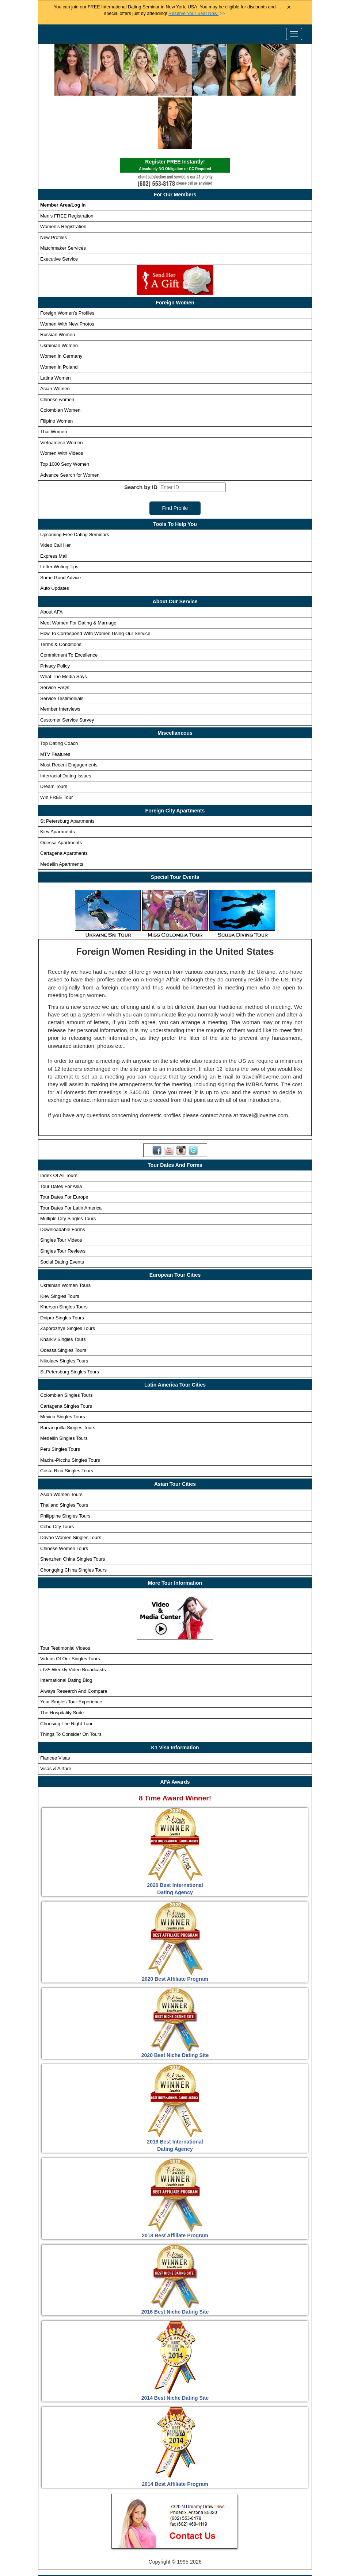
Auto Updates (54, 534)
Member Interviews (60, 655)
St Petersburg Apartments (67, 767)
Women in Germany (61, 302)
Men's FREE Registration (67, 162)
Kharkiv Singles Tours (63, 1285)
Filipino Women (56, 367)
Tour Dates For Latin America (71, 1154)
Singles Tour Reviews (62, 1197)
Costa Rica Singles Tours (66, 1417)
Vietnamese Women (61, 389)
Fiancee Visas (55, 1704)
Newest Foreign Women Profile (108, 2543)
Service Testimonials (61, 644)
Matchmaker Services (63, 194)
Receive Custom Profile (182, 2543)
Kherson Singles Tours (64, 1253)
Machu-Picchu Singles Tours (70, 1406)
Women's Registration (63, 173)
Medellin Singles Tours (64, 1384)
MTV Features (55, 700)
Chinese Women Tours (64, 1494)
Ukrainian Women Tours (65, 1231)
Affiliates (280, 2556)
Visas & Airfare (55, 1715)
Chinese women (57, 345)
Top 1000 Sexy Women (64, 410)
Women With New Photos (67, 270)
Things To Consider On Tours (71, 1680)
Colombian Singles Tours (66, 1341)
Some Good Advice (60, 524)
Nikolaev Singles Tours (64, 1307)
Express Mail (53, 502)
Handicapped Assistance (174, 2569)
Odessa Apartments (61, 789)
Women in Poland (58, 313)
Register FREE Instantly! (175, 112)
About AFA (51, 558)
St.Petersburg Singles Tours (69, 1317)
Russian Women (57, 281)
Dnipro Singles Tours (62, 1264)
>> (196, 13)
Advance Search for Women (69, 421)
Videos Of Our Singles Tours (70, 1605)
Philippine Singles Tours (65, 1462)
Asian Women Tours (61, 1440)
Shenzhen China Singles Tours (72, 1505)
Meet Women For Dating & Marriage (78, 569)
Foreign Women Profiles (167, 2530)
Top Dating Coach (59, 689)
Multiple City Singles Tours (68, 1165)
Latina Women (55, 324)
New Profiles (53, 184)
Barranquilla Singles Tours (67, 1374)
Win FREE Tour (56, 743)
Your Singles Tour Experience (71, 1648)
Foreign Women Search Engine (242, 2530)
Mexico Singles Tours (62, 1363)
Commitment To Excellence (69, 601)
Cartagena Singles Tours (66, 1352)
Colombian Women (60, 356)
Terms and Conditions (189, 2556)
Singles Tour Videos (61, 1186)
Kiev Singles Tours (59, 1242)
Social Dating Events (62, 1208)
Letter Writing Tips (59, 513)
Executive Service (59, 205)
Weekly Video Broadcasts (73, 1615)
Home (76, 2530)
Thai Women (53, 378)
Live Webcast (242, 2556)
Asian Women (55, 335)
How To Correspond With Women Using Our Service (95, 580)
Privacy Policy (55, 612)
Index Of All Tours (58, 1121)
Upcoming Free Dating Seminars (74, 480)
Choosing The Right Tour (66, 1669)
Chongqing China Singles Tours (73, 1516)
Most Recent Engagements (69, 711)
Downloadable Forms (62, 1176)
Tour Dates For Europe (64, 1143)
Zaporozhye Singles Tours (67, 1274)
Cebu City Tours (57, 1473)
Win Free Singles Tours (248, 2543)
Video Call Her (55, 491)
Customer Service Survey (67, 666)
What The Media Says (63, 623)
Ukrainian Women (59, 292)
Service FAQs (54, 634)
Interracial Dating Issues (65, 722)
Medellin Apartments (61, 810)
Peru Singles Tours (60, 1395)
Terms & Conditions (60, 590)
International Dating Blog (66, 1626)
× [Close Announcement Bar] (289, 7)
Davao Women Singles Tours (70, 1484)
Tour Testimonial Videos (65, 1594)
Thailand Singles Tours (64, 1451)
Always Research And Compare (73, 1637)
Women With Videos (61, 399)
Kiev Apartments (57, 778)
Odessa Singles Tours (63, 1296)
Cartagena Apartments (64, 799)
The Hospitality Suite (62, 1659)
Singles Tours (111, 2530)
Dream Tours (53, 732)
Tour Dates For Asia (61, 1132)
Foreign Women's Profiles (67, 259)
